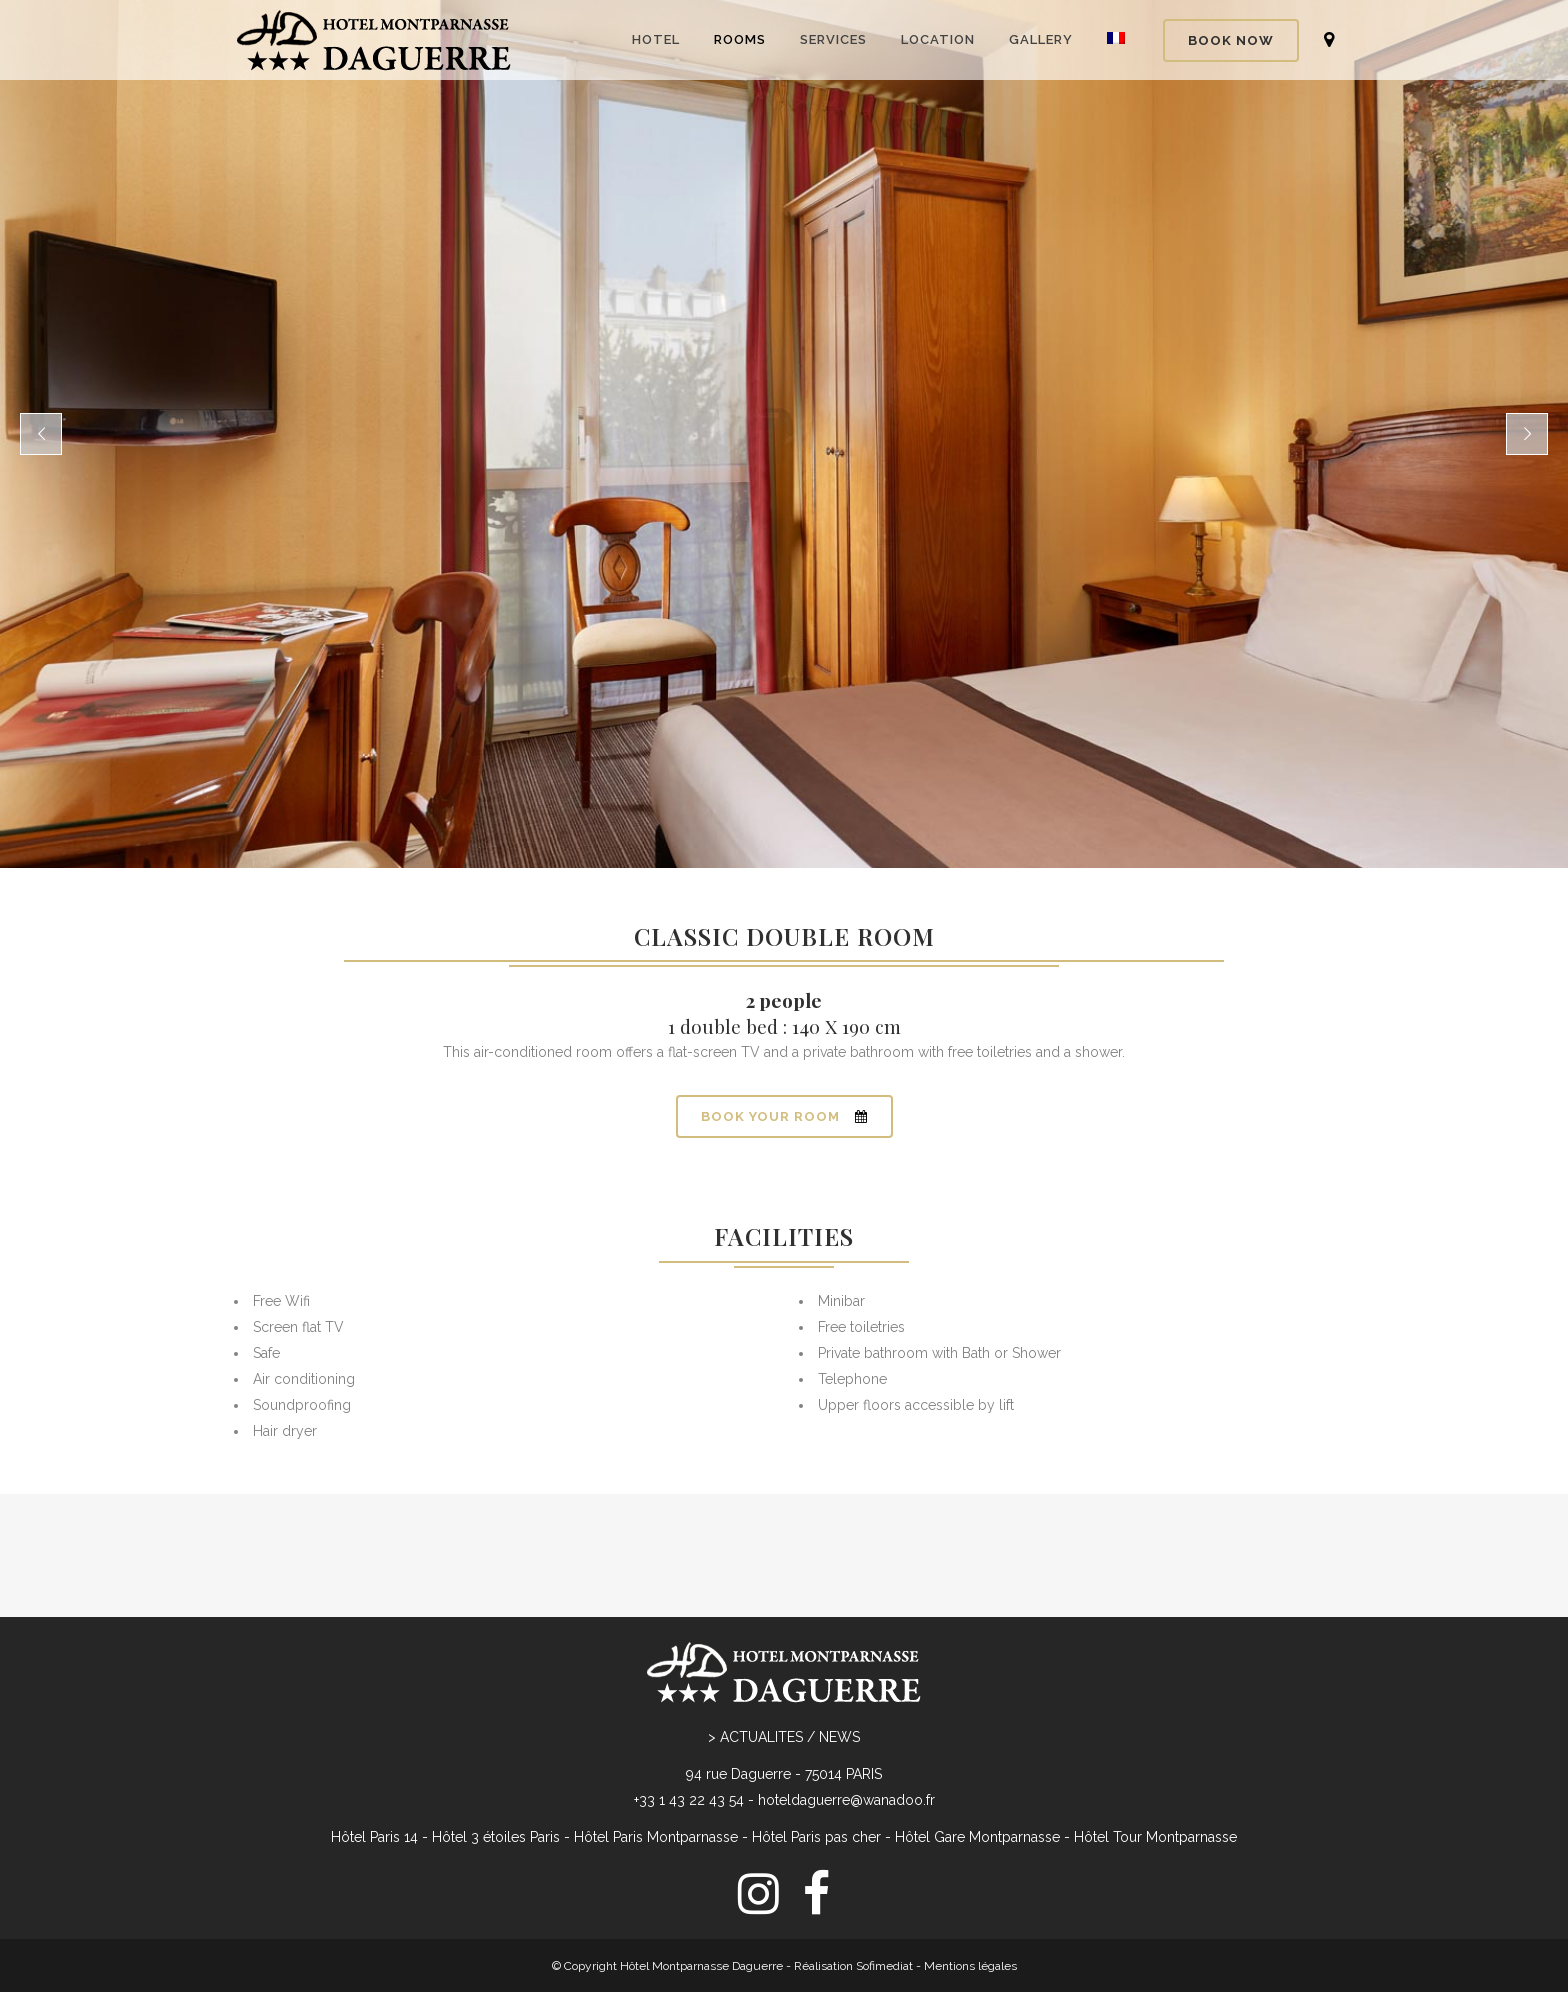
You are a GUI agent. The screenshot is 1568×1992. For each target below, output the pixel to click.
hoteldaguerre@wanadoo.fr (846, 1720)
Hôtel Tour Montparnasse (1155, 1757)
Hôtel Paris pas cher (816, 1757)
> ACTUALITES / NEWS (784, 1657)
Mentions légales (970, 1886)
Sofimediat (884, 1886)
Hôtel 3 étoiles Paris (496, 1757)
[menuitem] (784, 1934)
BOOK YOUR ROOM (784, 1116)
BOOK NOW (1231, 40)
